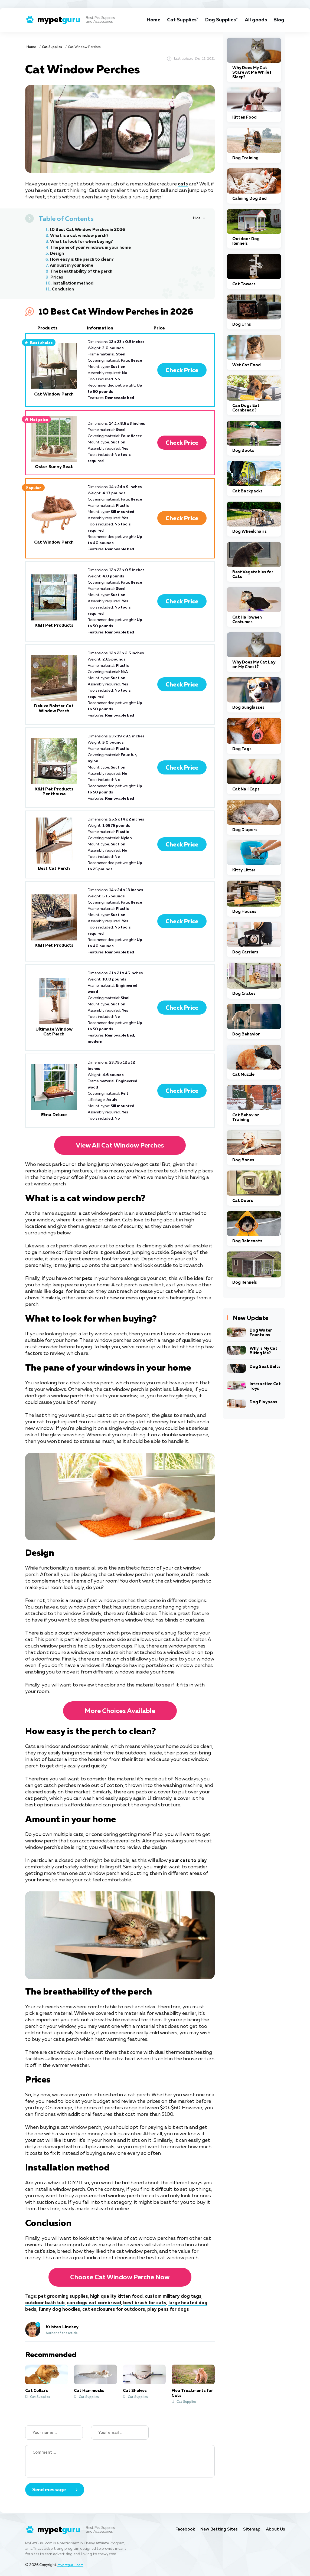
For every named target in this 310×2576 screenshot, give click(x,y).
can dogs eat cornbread (96, 2302)
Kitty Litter (244, 870)
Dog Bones (243, 1160)
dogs (58, 1291)
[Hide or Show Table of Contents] (199, 218)
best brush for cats (148, 2302)
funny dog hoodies (60, 2309)
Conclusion (63, 289)
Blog (278, 20)
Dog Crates (244, 994)
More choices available (120, 1711)
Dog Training (245, 158)
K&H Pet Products (54, 625)
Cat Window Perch (54, 394)
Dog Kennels (244, 1282)
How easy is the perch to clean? (83, 259)
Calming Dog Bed (249, 199)
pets (87, 1278)
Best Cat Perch (54, 869)
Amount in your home (73, 265)
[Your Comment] (120, 2461)
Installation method (74, 283)
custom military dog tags (180, 2296)
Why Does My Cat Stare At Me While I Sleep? (251, 72)
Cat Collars (36, 2391)
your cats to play (188, 1860)
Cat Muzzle (243, 1075)
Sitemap (251, 2529)
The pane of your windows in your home (93, 248)
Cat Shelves (135, 2391)
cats (183, 184)
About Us (275, 2529)
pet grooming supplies (64, 2296)
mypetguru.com (71, 2565)
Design (57, 253)
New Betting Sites (216, 2529)
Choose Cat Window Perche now (120, 2277)
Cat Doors (242, 1201)
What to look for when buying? (83, 242)
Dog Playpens (263, 1402)
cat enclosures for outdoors (116, 2309)
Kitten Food (244, 117)
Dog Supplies (216, 20)
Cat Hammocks (89, 2391)
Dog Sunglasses (248, 707)
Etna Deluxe (54, 1115)
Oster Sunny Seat (54, 467)
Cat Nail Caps (246, 789)
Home (145, 20)
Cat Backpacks (247, 491)
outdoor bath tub (45, 2302)
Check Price (181, 371)
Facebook (180, 2529)
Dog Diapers (244, 830)
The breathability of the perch (83, 271)
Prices (57, 277)
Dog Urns (241, 324)
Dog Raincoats (247, 1241)
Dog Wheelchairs (249, 531)
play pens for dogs (172, 2309)
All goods (254, 20)
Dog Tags (242, 749)
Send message (49, 2489)
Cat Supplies (174, 20)
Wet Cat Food (246, 365)
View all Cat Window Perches (120, 1145)
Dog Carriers (245, 952)
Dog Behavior (246, 1034)
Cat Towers (244, 284)
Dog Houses (244, 912)
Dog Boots (243, 451)
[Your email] (120, 2432)
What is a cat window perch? (80, 236)
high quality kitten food (120, 2296)
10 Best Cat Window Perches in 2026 (89, 230)
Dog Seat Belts (265, 1367)
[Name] (54, 2432)
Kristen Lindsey (62, 2327)
